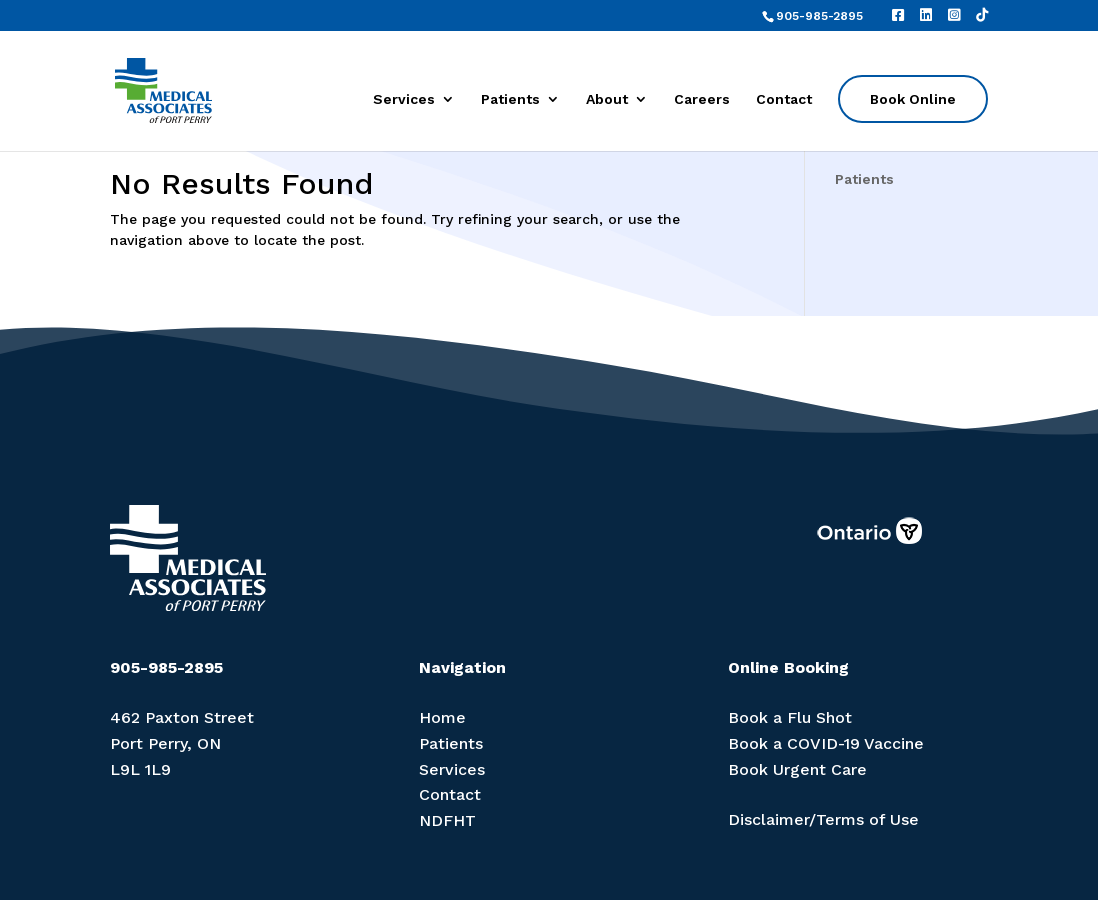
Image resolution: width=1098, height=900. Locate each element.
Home (442, 717)
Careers (702, 99)
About (607, 99)
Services (404, 99)
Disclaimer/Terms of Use (823, 819)
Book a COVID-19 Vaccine (826, 743)
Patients (510, 99)
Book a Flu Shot (790, 717)
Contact (784, 99)
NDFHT (447, 820)
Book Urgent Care (797, 769)
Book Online (913, 99)
